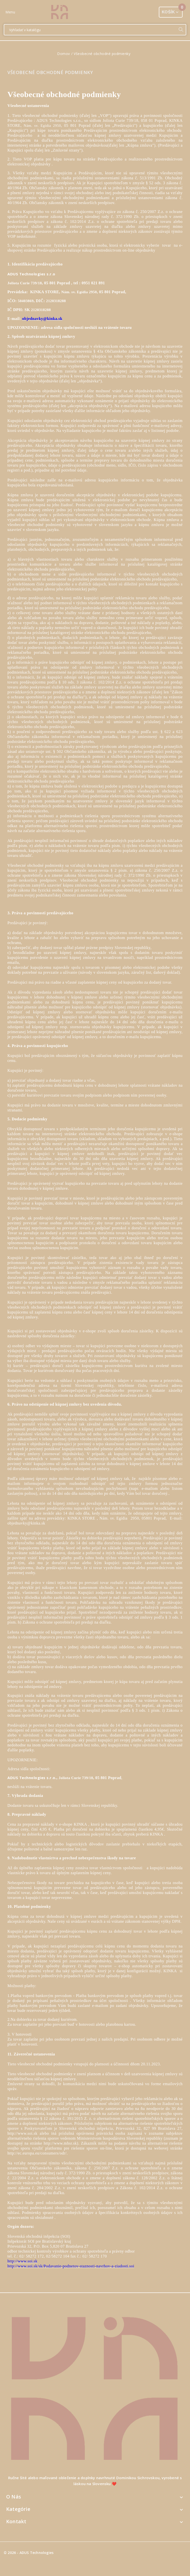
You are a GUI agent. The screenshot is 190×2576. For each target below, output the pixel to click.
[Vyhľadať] (90, 30)
